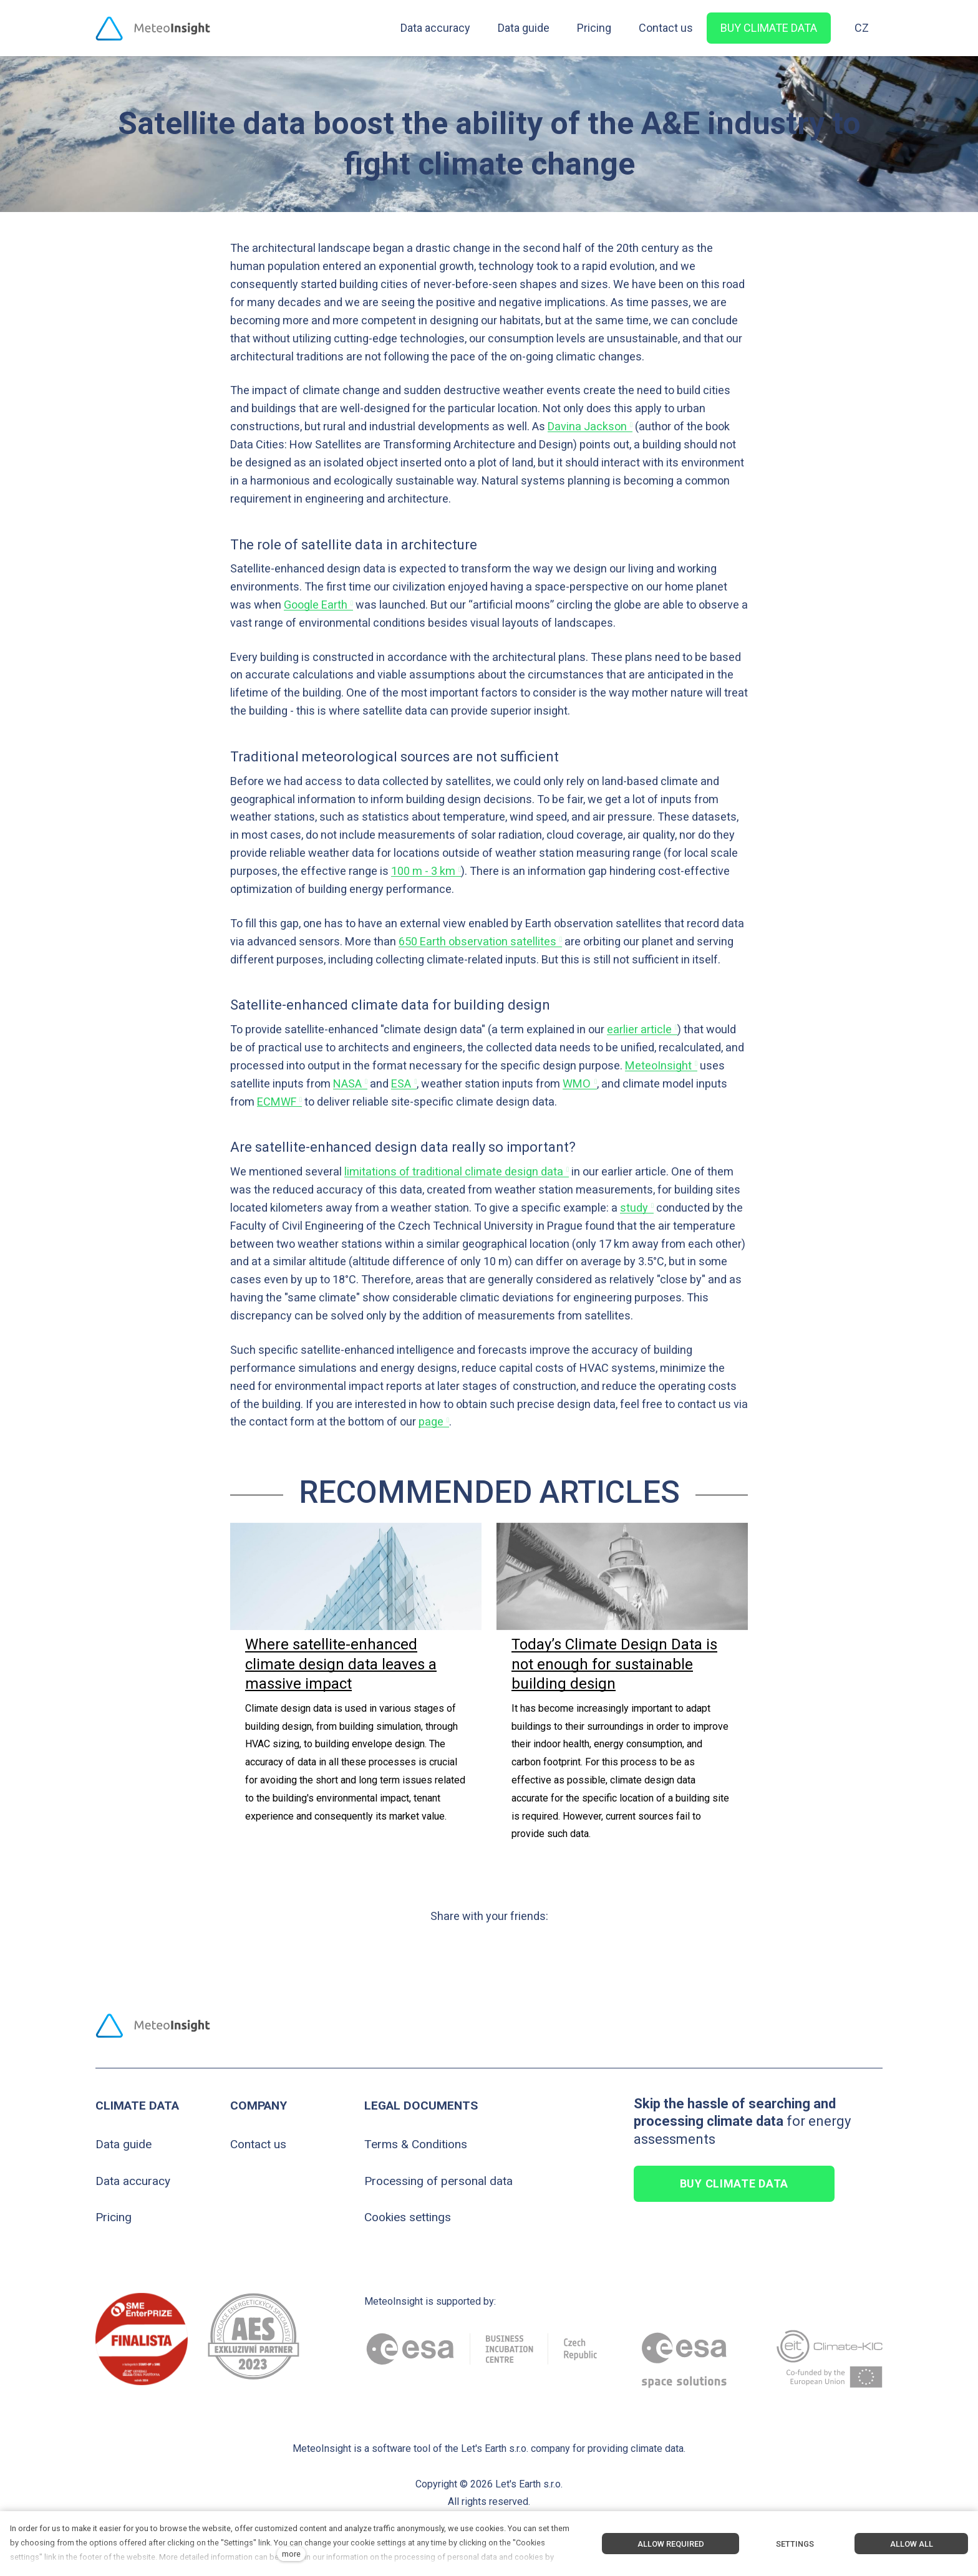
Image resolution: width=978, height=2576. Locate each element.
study (634, 1207)
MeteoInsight (658, 1065)
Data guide (123, 2144)
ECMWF (276, 1101)
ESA (401, 1083)
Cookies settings (407, 2217)
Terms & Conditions (415, 2144)
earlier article (639, 1029)
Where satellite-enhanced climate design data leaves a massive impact (341, 1664)
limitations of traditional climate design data (453, 1171)
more (291, 2554)
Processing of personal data (438, 2181)
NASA (347, 1083)
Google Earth (315, 604)
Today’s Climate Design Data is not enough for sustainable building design (614, 1664)
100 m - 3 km (423, 870)
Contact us (258, 2144)
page (431, 1421)
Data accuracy (132, 2181)
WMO (577, 1083)
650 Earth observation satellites (477, 941)
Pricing (113, 2217)
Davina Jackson (587, 426)
